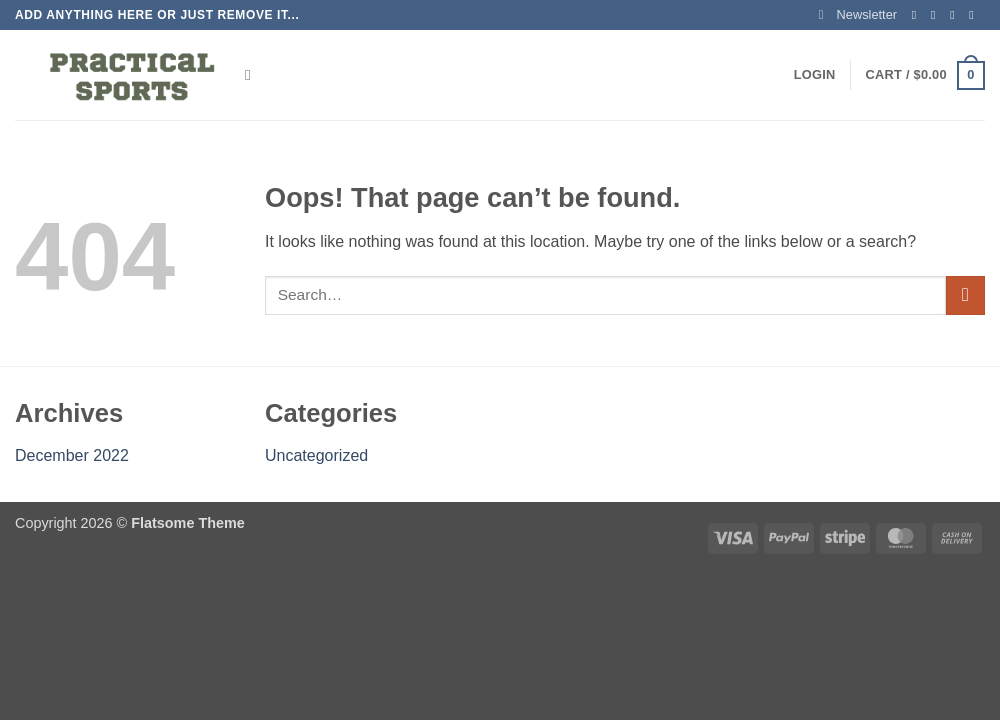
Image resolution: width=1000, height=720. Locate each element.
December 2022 (72, 455)
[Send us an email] (975, 15)
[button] (858, 15)
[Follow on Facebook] (918, 15)
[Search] (252, 75)
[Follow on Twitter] (956, 15)
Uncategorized (316, 455)
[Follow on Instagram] (937, 15)
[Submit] (965, 295)
